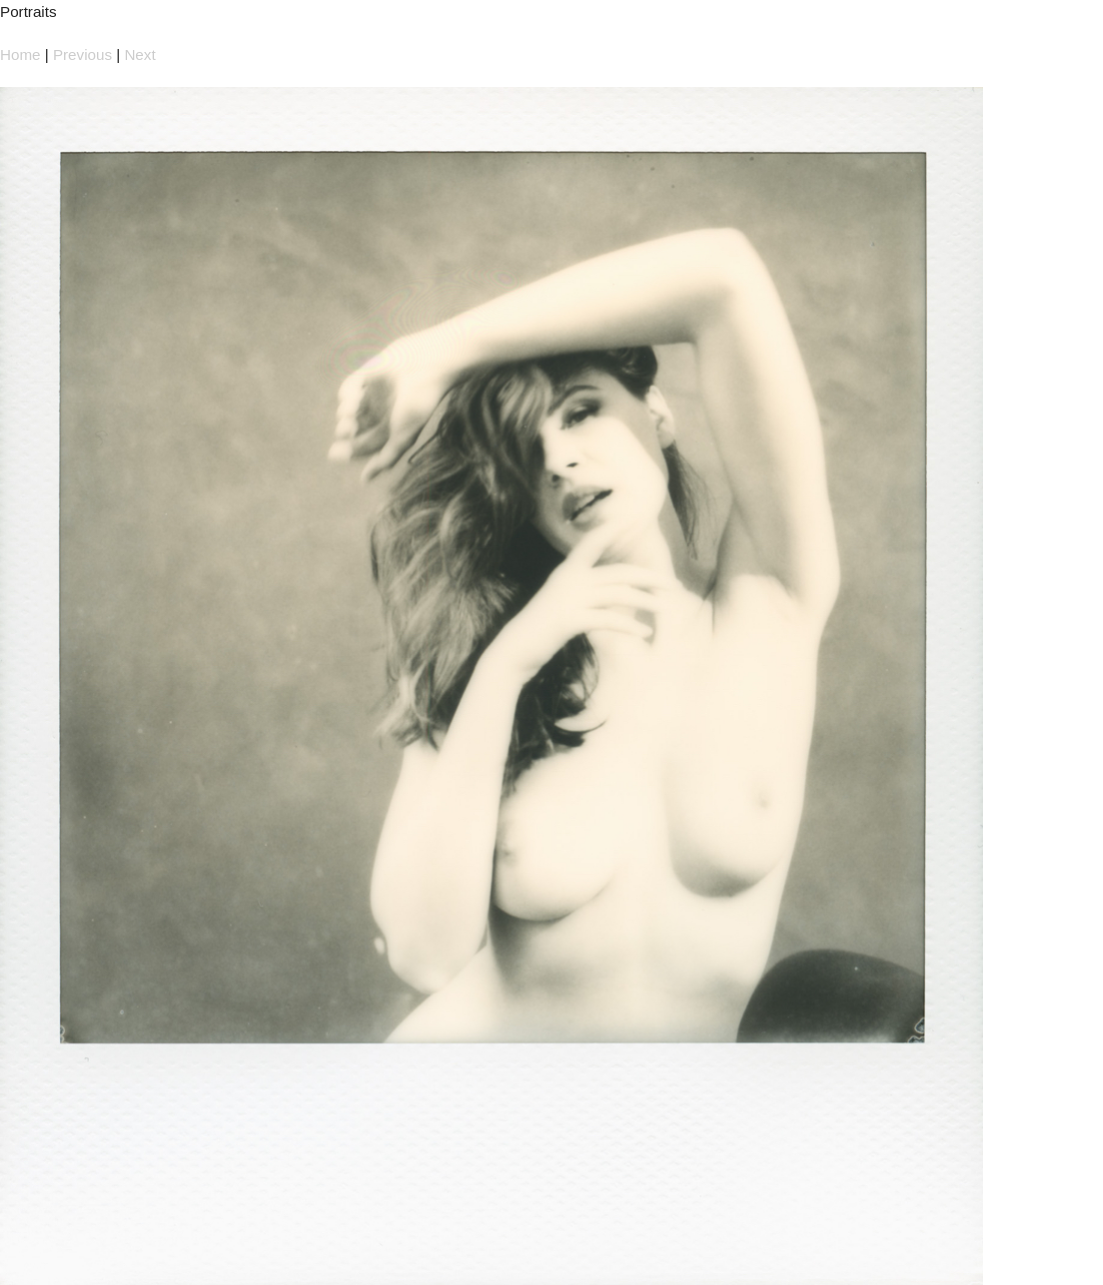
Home (20, 54)
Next (139, 54)
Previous (82, 54)
